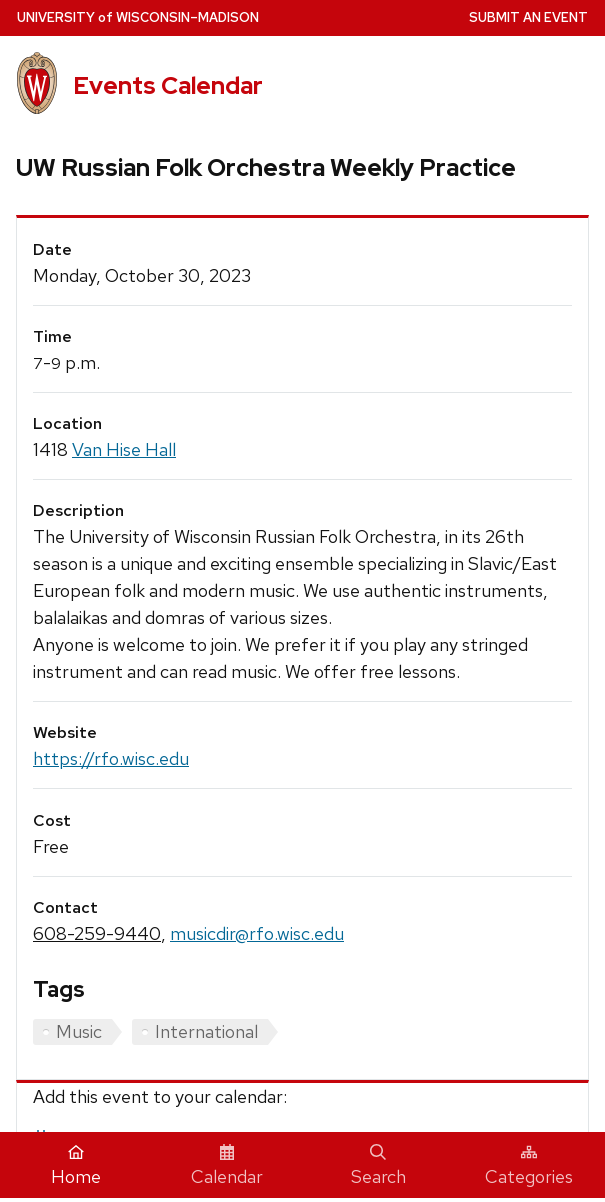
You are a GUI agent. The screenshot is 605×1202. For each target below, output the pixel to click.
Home (76, 1166)
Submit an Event (528, 17)
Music (79, 1031)
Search (378, 1166)
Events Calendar (168, 85)
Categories (529, 1166)
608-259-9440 (97, 933)
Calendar (227, 1166)
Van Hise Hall (124, 449)
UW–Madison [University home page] (138, 17)
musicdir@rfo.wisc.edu (257, 933)
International (206, 1031)
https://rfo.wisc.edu (111, 758)
